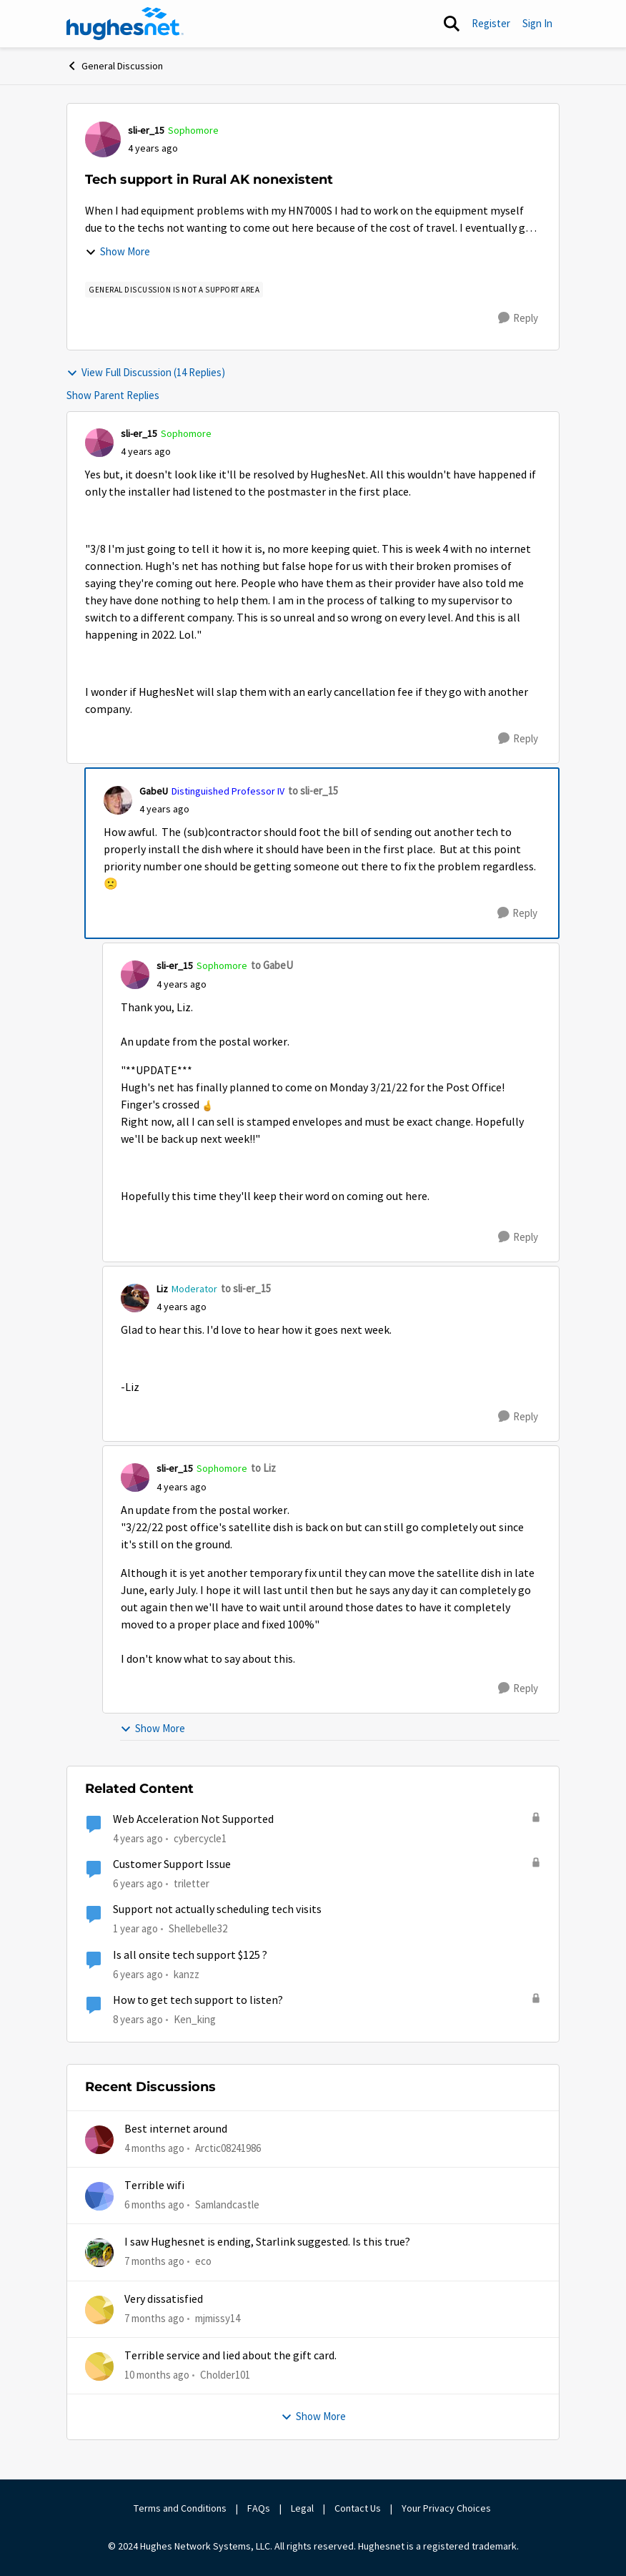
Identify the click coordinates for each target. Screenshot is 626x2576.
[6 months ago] (154, 2205)
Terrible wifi (154, 2185)
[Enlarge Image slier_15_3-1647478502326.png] (207, 1105)
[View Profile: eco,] (99, 2252)
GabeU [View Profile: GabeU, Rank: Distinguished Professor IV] (153, 791)
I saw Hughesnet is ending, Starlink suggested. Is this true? (267, 2242)
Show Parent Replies (112, 395)
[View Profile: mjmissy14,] (99, 2310)
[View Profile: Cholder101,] (99, 2366)
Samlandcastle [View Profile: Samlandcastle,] (227, 2204)
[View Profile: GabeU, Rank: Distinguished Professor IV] (118, 800)
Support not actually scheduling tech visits (217, 1909)
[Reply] (518, 318)
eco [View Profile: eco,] (203, 2261)
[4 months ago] (154, 2148)
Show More (117, 251)
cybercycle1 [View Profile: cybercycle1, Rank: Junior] (200, 1838)
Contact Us (357, 2508)
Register (491, 23)
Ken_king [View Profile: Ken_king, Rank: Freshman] (195, 2019)
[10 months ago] (156, 2375)
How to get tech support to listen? (198, 2000)
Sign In (537, 23)
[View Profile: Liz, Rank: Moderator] (135, 1298)
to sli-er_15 (313, 790)
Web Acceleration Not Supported (193, 1819)
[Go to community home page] (125, 23)
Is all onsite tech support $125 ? (190, 1955)
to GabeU (272, 965)
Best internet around (175, 2129)
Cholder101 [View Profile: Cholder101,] (225, 2374)
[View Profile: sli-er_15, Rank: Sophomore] (103, 139)
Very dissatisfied (163, 2299)
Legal (302, 2508)
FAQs (258, 2508)
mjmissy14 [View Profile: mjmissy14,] (217, 2317)
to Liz (263, 1468)
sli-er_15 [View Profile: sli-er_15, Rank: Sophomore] (146, 130)
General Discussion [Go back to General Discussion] (114, 65)
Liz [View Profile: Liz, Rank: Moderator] (162, 1288)
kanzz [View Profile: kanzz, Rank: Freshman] (186, 1973)
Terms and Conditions (180, 2508)
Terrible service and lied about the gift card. (230, 2356)
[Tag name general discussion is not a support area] (174, 290)
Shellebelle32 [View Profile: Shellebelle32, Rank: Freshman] (198, 1928)
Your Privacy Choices (447, 2508)
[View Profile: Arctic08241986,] (99, 2139)
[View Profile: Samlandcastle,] (99, 2196)
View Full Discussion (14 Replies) (145, 372)
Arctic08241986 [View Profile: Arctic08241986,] (228, 2147)
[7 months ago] (154, 2261)
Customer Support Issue (172, 1864)
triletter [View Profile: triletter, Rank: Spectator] (191, 1883)
